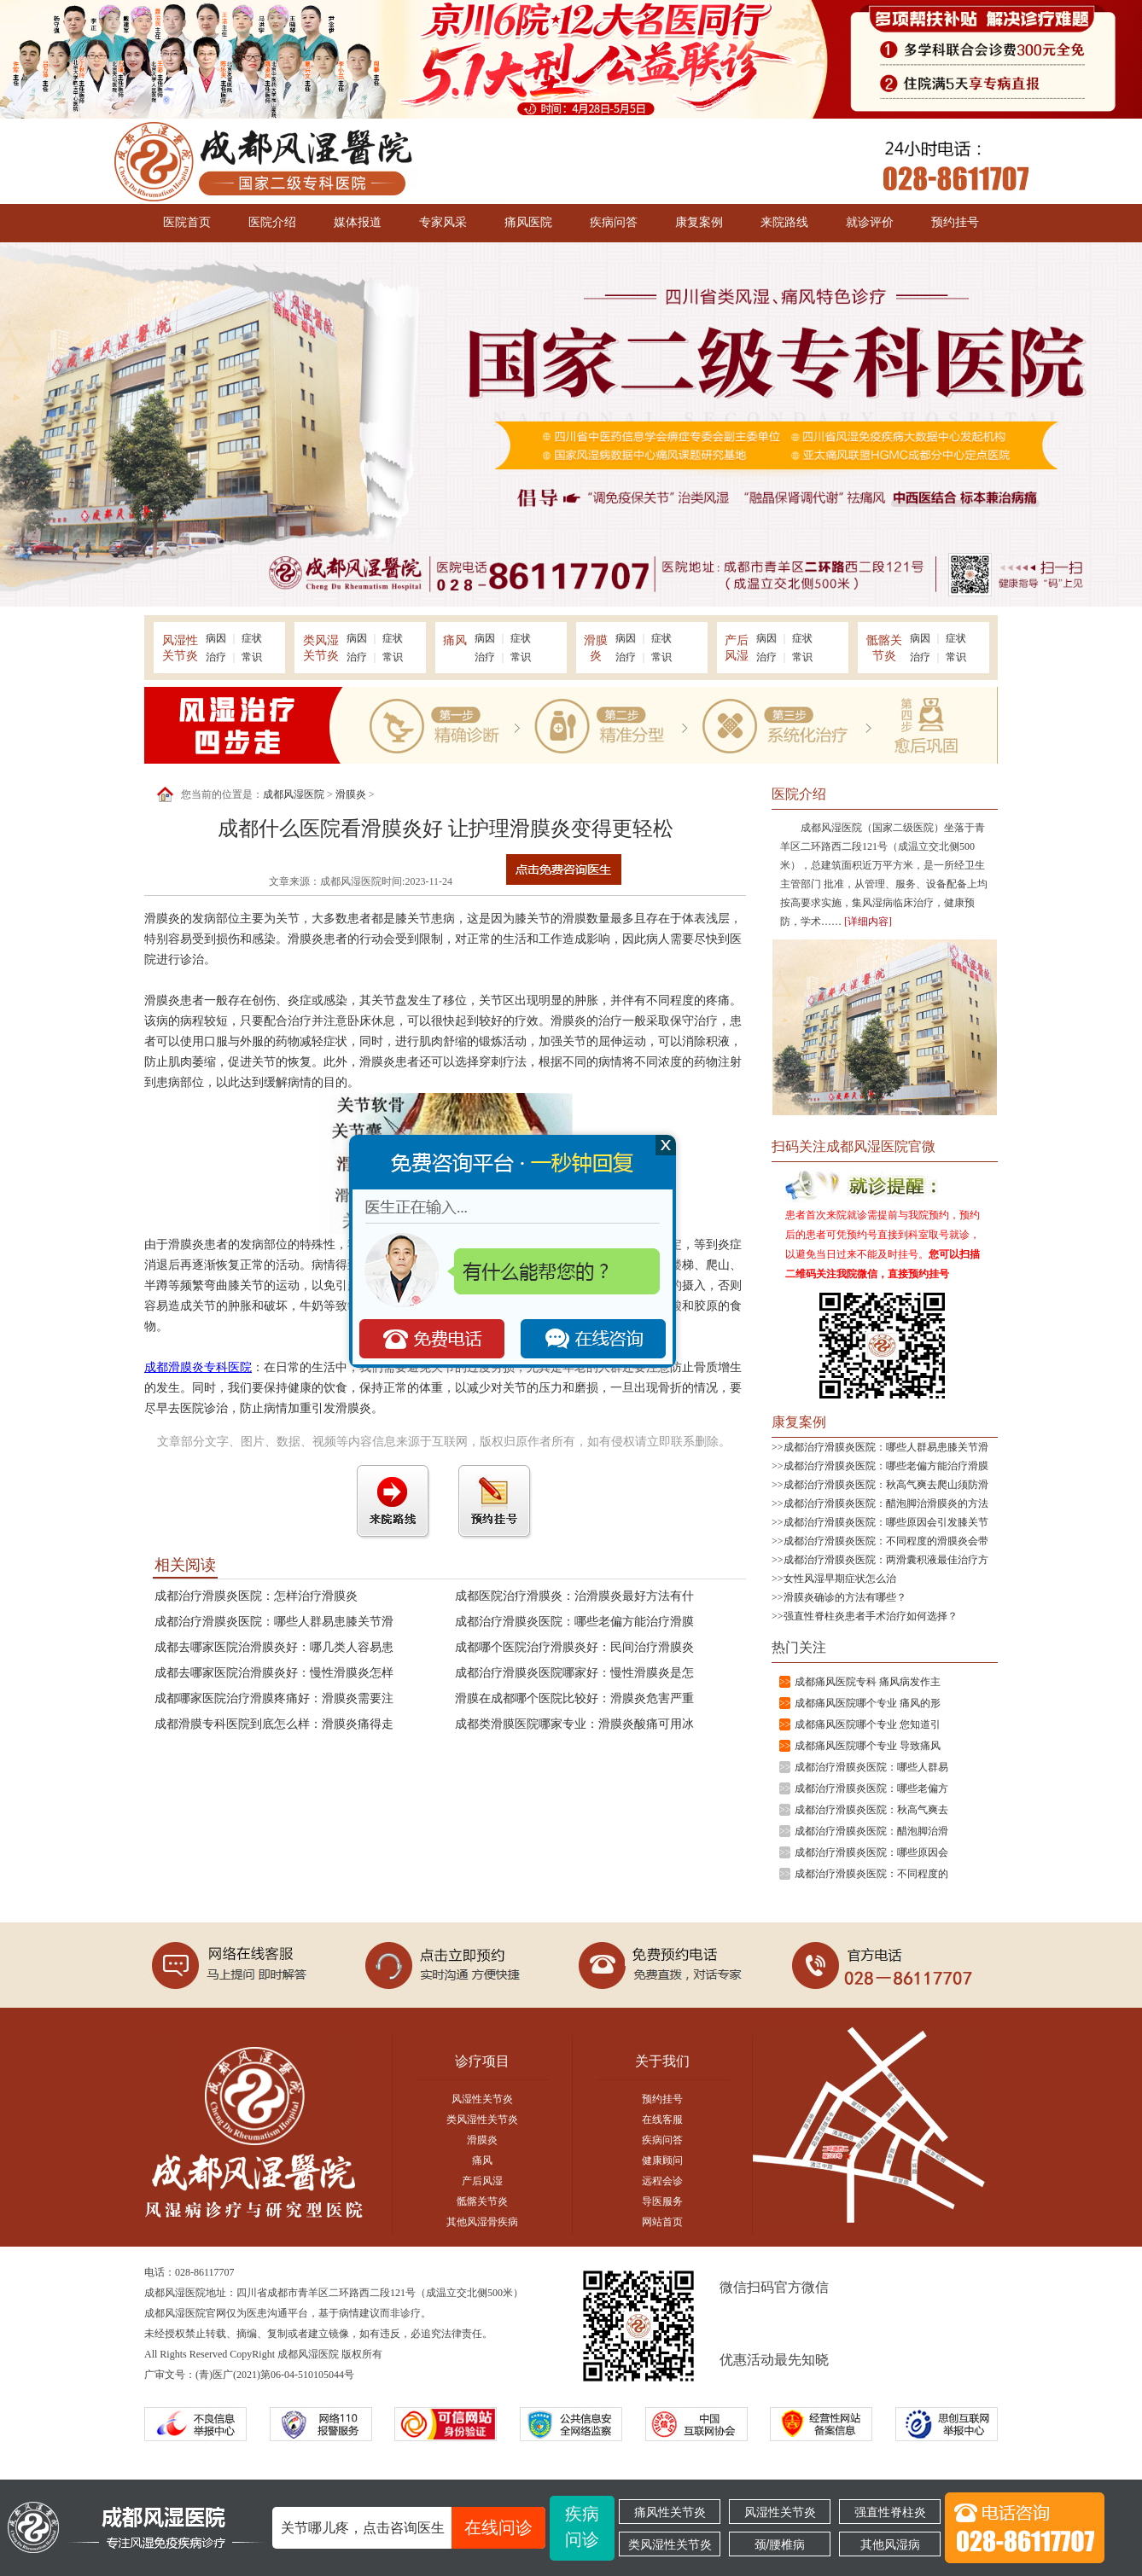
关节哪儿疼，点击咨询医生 (413, 2528)
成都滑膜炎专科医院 (198, 1367)
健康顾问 (662, 2160)
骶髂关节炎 (482, 2201)
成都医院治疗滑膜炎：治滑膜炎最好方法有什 (574, 1596)
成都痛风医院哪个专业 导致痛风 (868, 1746)
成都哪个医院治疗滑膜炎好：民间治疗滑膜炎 (574, 1647)
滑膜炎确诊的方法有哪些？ (845, 1597)
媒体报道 (358, 222)
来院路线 (784, 222)
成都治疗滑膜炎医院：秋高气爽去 (871, 1810)
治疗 (216, 657)
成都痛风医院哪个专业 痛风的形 (868, 1703)
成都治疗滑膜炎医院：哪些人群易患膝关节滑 (273, 1621)
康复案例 (699, 222)
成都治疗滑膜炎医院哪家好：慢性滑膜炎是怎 (574, 1672)
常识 (252, 657)
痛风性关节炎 (670, 2512)
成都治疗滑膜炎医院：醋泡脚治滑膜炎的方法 (886, 1503)
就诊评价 (870, 222)
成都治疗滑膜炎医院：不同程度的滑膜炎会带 (886, 1541)
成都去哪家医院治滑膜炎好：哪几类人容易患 (273, 1647)
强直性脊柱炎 (890, 2512)
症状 (252, 638)
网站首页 (662, 2222)
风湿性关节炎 (482, 2099)
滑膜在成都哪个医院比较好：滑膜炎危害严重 (574, 1698)
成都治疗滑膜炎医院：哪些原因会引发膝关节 (886, 1522)
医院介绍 (272, 222)
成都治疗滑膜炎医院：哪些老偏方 (871, 1788)
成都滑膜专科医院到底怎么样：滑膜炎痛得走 (273, 1724)
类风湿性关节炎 (482, 2119)
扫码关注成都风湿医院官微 (853, 1146)
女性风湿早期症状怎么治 (840, 1579)
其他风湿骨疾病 (482, 2222)
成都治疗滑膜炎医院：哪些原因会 (871, 1852)
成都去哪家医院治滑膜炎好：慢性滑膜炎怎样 (273, 1672)
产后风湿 (482, 2181)
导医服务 (662, 2201)
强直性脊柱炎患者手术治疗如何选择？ (871, 1616)
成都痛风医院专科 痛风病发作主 (868, 1682)
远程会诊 (662, 2181)
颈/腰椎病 (780, 2544)
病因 (216, 638)
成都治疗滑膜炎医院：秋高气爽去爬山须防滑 (886, 1485)
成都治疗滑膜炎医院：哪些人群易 (871, 1767)
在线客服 (662, 2119)
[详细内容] (868, 921)
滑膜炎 (350, 794)
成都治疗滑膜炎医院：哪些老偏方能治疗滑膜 (574, 1621)
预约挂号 (955, 222)
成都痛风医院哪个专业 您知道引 (868, 1724)
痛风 (482, 2160)
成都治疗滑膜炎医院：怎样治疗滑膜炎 (256, 1596)
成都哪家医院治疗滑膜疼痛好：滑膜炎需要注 (273, 1698)
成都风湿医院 (293, 794)
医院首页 (187, 222)
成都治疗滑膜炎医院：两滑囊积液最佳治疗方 (886, 1560)
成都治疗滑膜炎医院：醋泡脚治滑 (871, 1831)
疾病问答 (614, 222)
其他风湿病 (890, 2544)
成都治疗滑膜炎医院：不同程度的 (871, 1874)
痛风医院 (528, 222)
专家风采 (443, 222)
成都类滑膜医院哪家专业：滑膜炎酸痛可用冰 (574, 1724)
